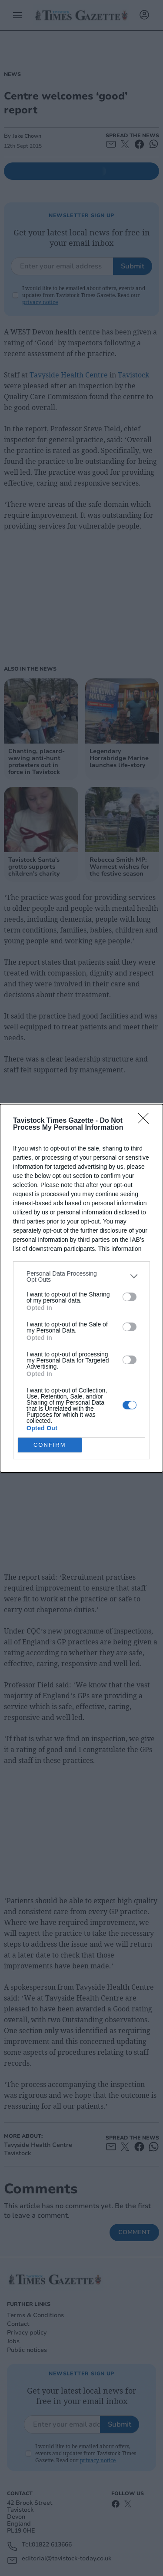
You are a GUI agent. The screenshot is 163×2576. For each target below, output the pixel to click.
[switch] (129, 1297)
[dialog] (81, 1288)
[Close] (146, 1121)
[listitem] (81, 1276)
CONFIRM (49, 1445)
